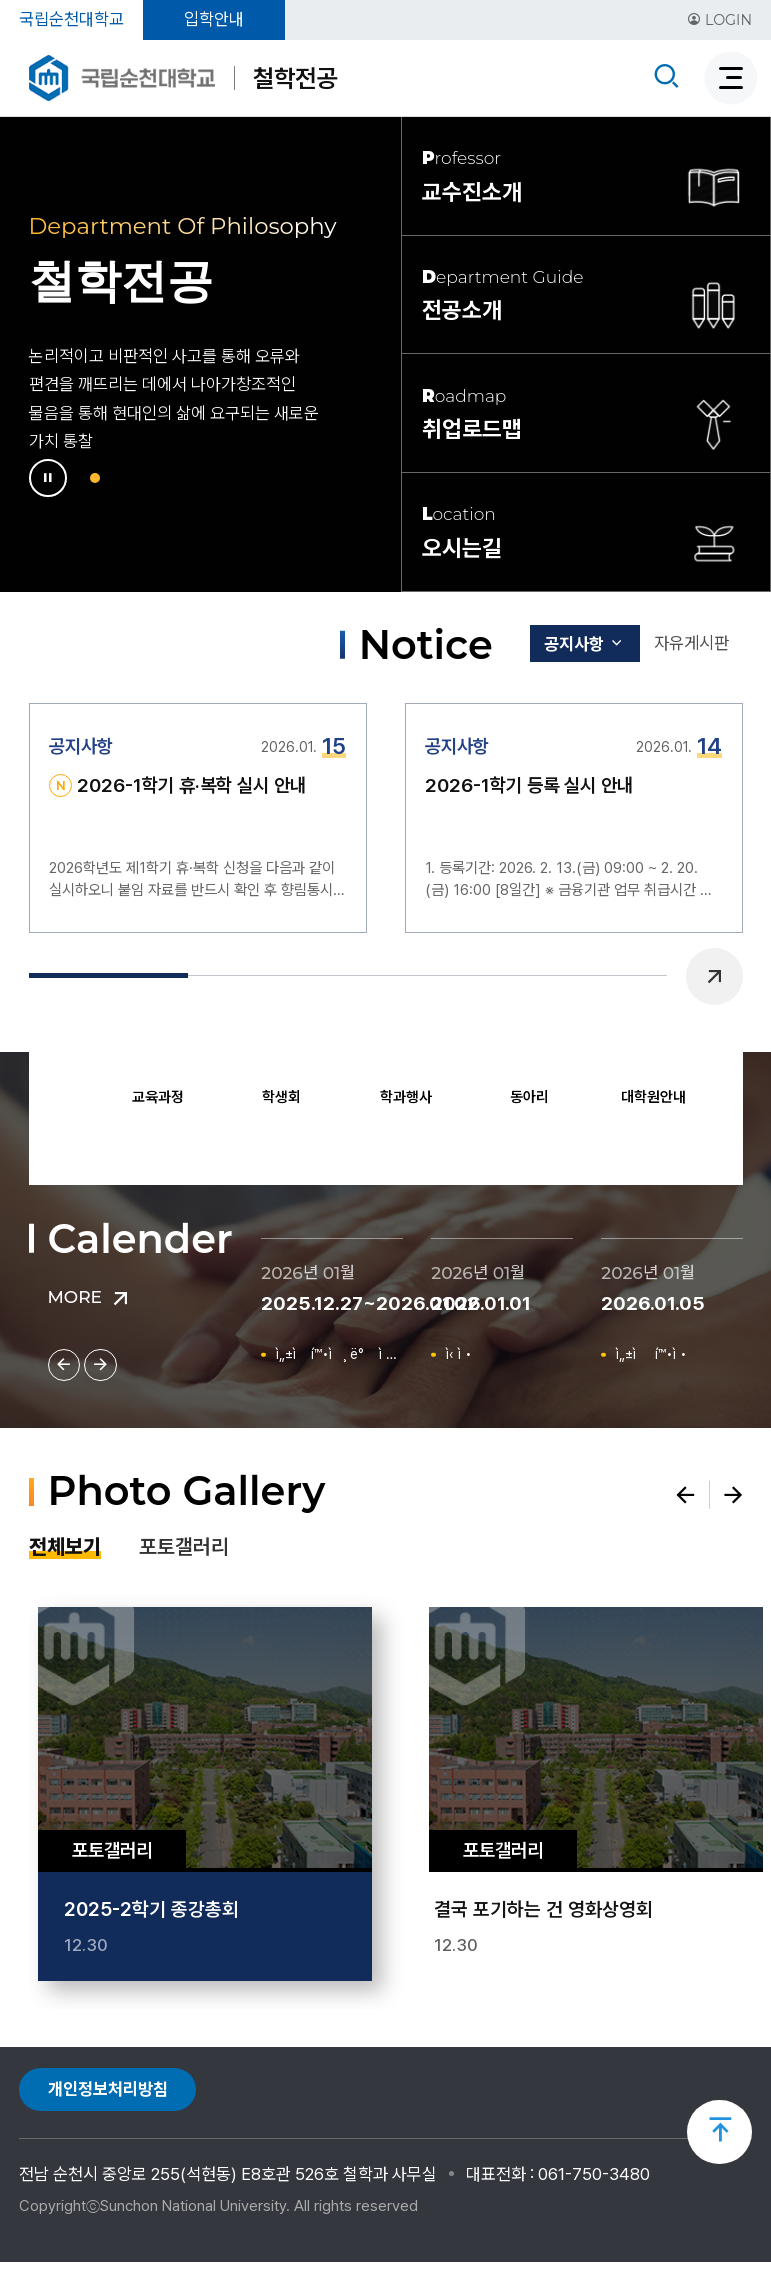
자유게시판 (684, 644)
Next (711, 1090)
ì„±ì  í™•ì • (662, 1356)
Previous (60, 1090)
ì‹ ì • (464, 1356)
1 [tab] (97, 477)
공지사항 (560, 645)
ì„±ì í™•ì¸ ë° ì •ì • (341, 1356)
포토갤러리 (184, 1552)
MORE (91, 1297)
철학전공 (295, 78)
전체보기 (65, 1552)
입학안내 (214, 19)
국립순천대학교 (71, 19)
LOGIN (719, 20)
